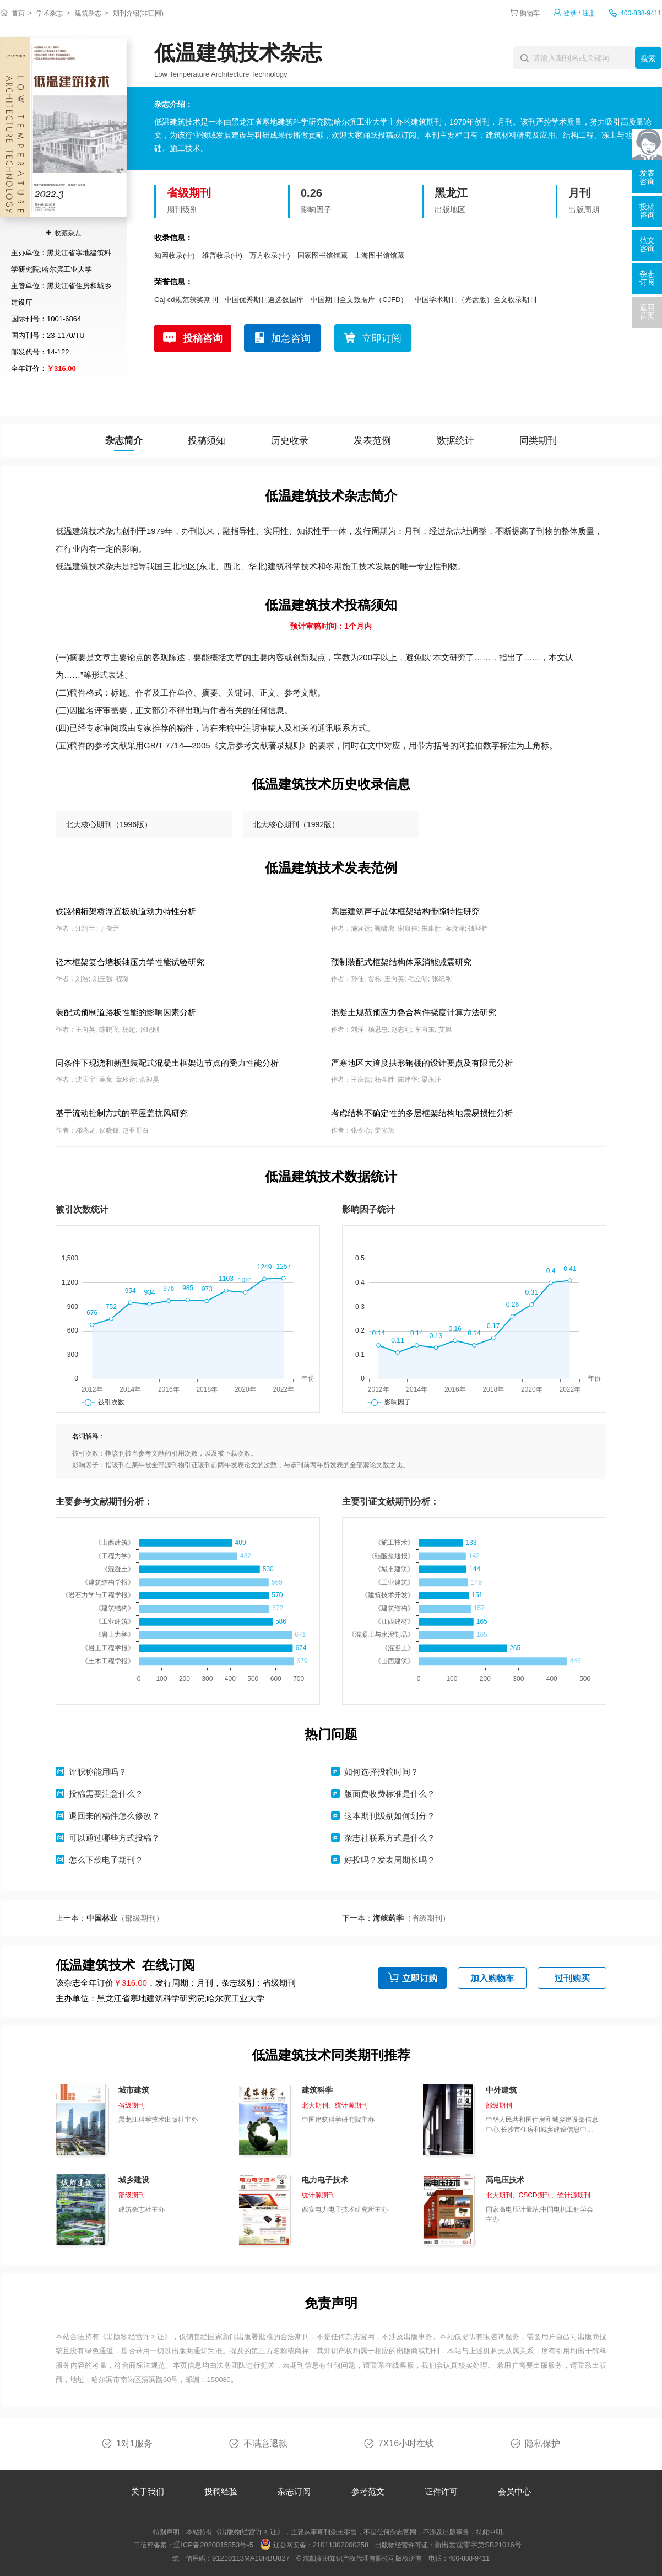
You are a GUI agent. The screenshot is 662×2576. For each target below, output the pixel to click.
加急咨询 (291, 338)
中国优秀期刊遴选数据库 (264, 299)
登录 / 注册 (579, 13)
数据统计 (455, 440)
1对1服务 (134, 2443)
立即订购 (419, 1978)
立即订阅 (381, 338)
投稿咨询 (203, 338)
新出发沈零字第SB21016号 (478, 2545)
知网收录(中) (174, 255)
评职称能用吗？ (98, 1771)
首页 (18, 13)
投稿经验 (220, 2491)
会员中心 (514, 2491)
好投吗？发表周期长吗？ (389, 1859)
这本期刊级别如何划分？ (389, 1815)
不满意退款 (265, 2443)
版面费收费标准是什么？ (389, 1793)
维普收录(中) (222, 255)
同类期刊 (538, 440)
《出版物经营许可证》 (135, 2336)
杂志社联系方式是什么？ (389, 1837)
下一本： (396, 1918)
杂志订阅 (294, 2491)
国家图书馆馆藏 (322, 255)
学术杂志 (49, 13)
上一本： (110, 1918)
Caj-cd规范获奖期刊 (186, 299)
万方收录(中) (269, 255)
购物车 (530, 13)
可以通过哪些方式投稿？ (114, 1837)
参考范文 (367, 2491)
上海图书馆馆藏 (379, 255)
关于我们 (147, 2491)
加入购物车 (492, 1978)
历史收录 (289, 440)
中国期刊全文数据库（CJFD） (359, 299)
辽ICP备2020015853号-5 (213, 2545)
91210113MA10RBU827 (251, 2558)
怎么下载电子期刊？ (106, 1859)
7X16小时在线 (406, 2443)
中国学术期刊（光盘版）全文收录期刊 (475, 299)
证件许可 (441, 2491)
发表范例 (372, 440)
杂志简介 (124, 440)
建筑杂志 (88, 13)
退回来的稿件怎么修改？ (114, 1815)
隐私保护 (542, 2443)
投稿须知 (206, 440)
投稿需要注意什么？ (106, 1793)
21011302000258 (340, 2545)
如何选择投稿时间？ (381, 1771)
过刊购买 (572, 1978)
